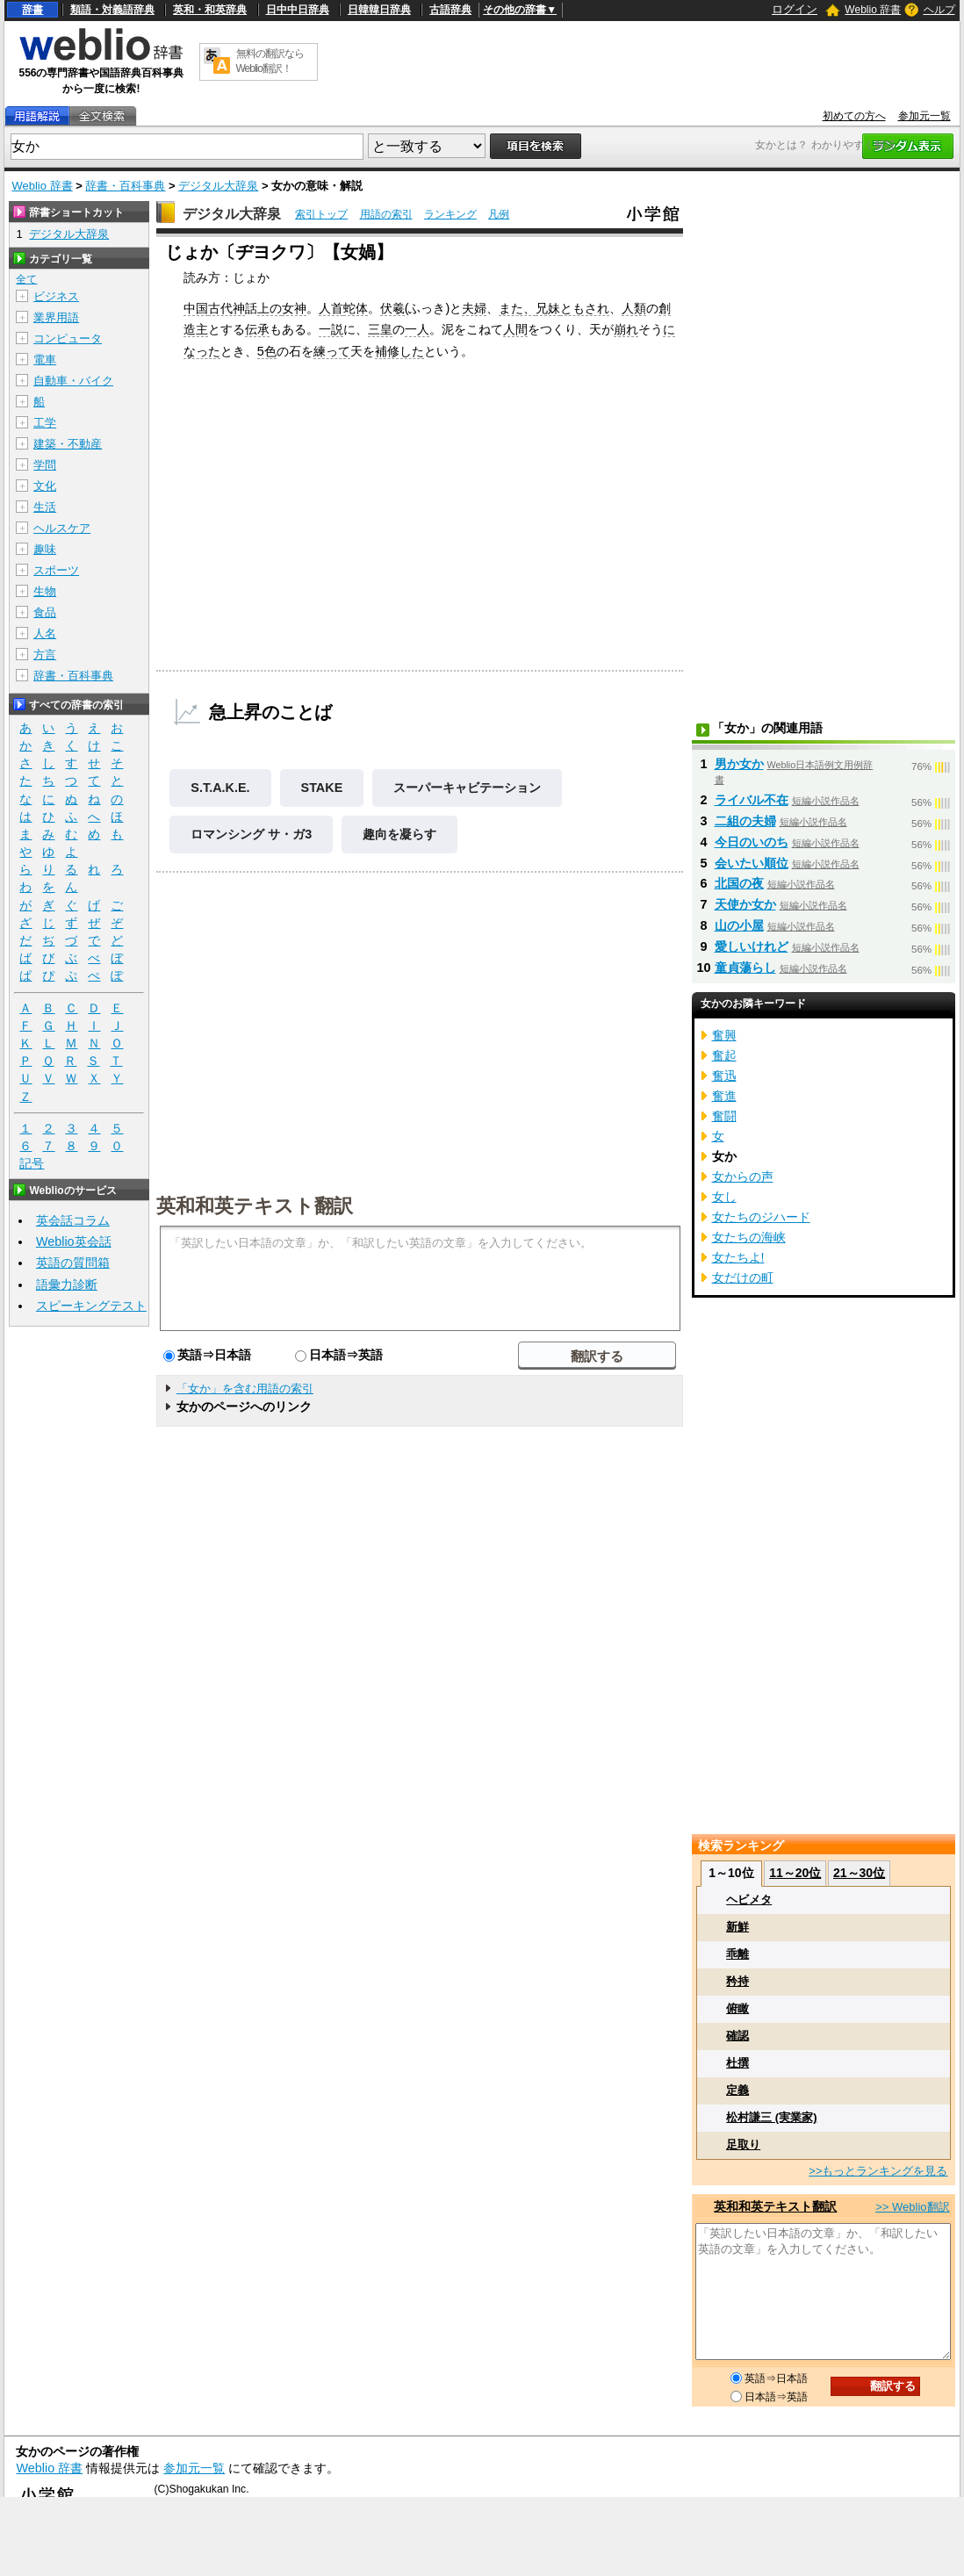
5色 (267, 351)
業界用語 (56, 317)
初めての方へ (854, 116)
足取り (743, 2144)
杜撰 (737, 2062)
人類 (634, 308)
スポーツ (56, 570)
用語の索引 (386, 214)
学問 (44, 464)
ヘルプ (939, 10)
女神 (294, 308)
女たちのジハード (761, 1217)
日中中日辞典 (297, 10)
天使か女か (745, 904)
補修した (399, 351)
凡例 (498, 214)
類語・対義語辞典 (112, 10)
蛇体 (355, 308)
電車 (44, 359)
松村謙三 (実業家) (771, 2117)
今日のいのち (751, 842)
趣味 (44, 549)
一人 (417, 329)
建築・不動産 (67, 443)
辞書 (32, 10)
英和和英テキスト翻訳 (254, 1204)
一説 (331, 329)
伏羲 (392, 308)
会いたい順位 (751, 863)
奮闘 (724, 1116)
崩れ (626, 329)
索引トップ (321, 214)
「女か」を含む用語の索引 (244, 1388)
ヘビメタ (749, 1899)
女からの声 (742, 1176)
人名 (44, 633)
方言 (44, 654)
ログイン (794, 9)
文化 (44, 486)
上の (269, 308)
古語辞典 (450, 10)
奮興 (724, 1035)
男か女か (739, 764)
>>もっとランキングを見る (878, 2170)
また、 (517, 308)
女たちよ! (738, 1257)
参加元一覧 (924, 116)
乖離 (737, 1954)
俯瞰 (737, 2008)
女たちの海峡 (749, 1237)
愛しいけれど (751, 946)
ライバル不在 (751, 800)
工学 (44, 422)
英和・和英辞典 (210, 10)
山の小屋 (739, 925)
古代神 (226, 308)
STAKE (322, 788)
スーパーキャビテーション (467, 788)
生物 (44, 591)
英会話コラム (73, 1220)
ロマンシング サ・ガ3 (251, 834)
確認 (737, 2035)
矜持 (737, 1981)
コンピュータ (67, 338)
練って (331, 351)
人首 (331, 308)
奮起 (724, 1055)
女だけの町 (742, 1277)
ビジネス (56, 296)
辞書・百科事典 (125, 185)
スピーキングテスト (91, 1306)
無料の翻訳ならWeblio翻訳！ (270, 61)
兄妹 (548, 308)
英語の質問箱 (73, 1263)
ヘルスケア (61, 528)
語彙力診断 (66, 1284)
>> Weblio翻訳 (912, 2206)
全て (26, 279)
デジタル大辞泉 (218, 185)
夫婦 (474, 308)
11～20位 (795, 1873)
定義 (737, 2090)
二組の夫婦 (745, 821)
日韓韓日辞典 (379, 10)
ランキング (450, 214)
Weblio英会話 (74, 1241)
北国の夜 (739, 883)
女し (724, 1197)
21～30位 (859, 1873)
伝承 (257, 329)
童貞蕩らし (745, 968)
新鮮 (737, 1926)
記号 (31, 1163)
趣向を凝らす (399, 834)
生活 (44, 507)
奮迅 (724, 1076)
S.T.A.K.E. (220, 788)
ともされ (584, 308)
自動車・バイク (73, 380)
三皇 (380, 329)
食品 (44, 612)
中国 (195, 308)
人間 (515, 329)
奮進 (724, 1096)
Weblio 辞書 (873, 10)
